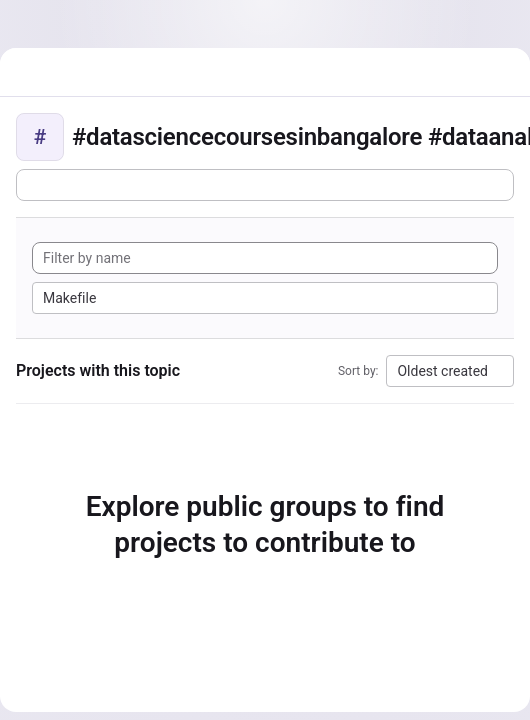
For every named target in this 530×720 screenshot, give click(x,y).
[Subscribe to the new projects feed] (265, 185)
